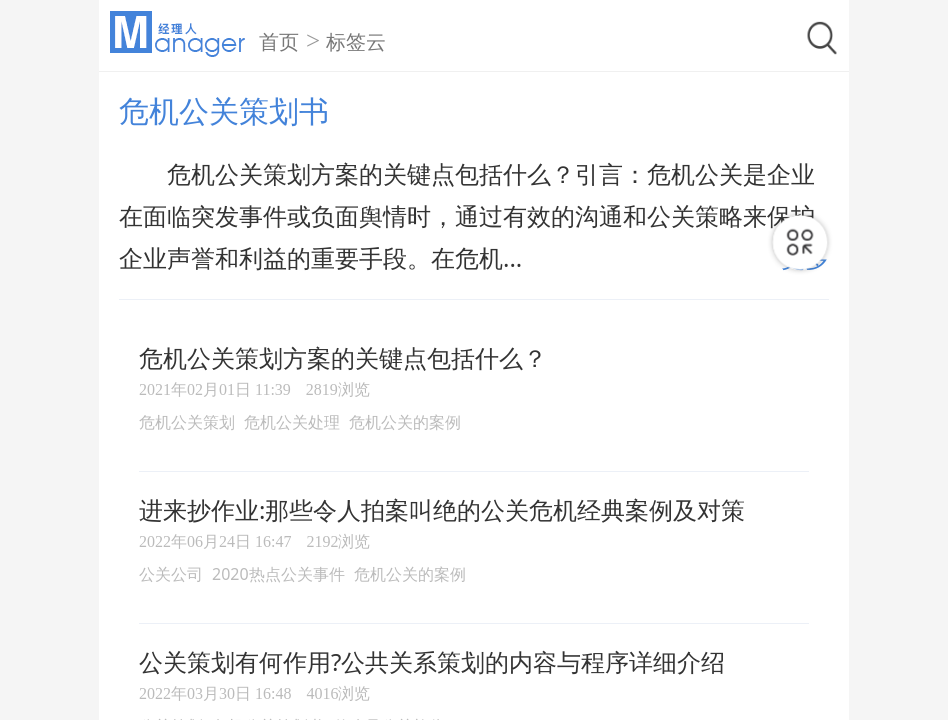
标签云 (356, 42)
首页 (279, 42)
